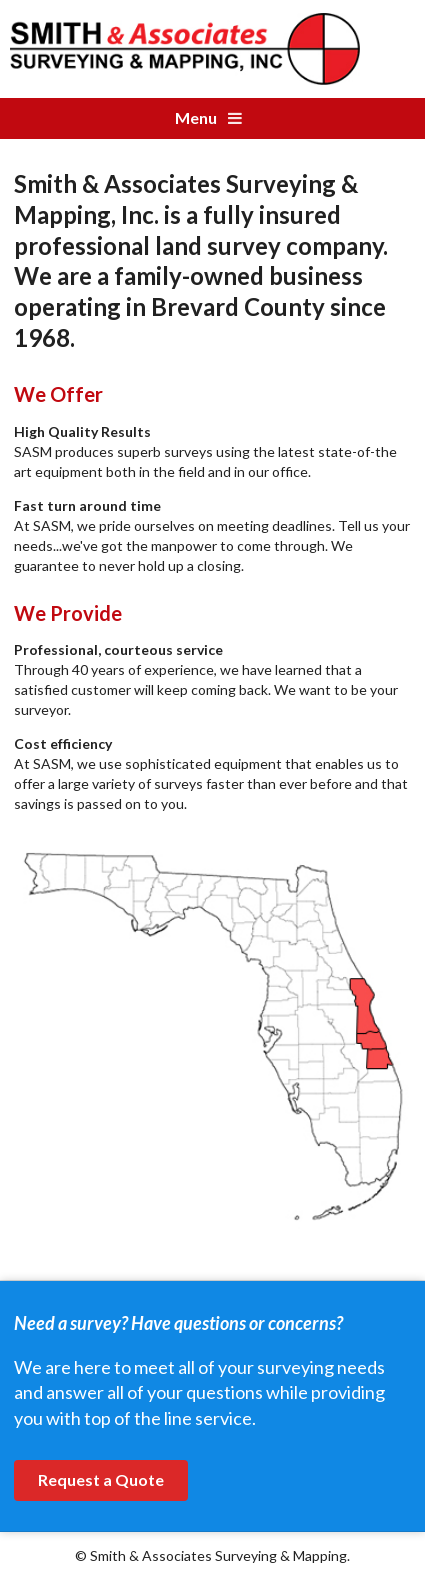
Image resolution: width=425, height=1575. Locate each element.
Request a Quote (101, 1479)
